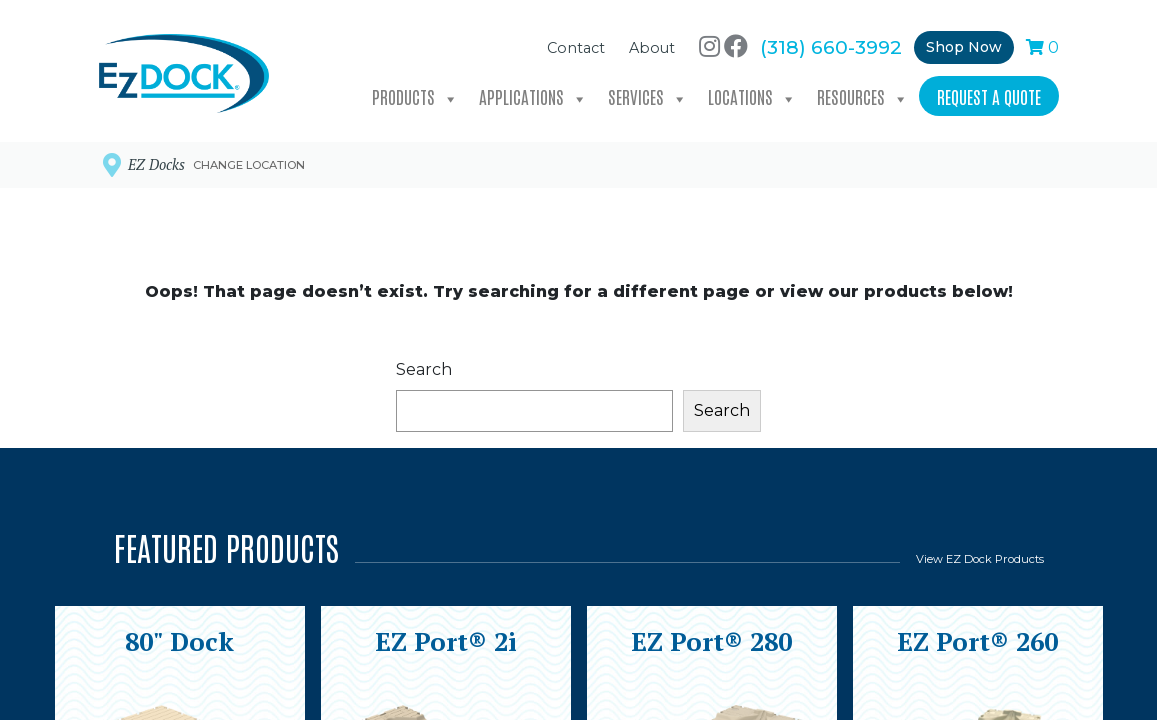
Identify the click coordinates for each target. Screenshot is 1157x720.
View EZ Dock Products (980, 559)
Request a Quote (989, 91)
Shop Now (964, 42)
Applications (533, 92)
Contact (576, 43)
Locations (752, 92)
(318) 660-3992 (831, 42)
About (652, 43)
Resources (863, 92)
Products (415, 92)
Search (424, 369)
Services (648, 92)
